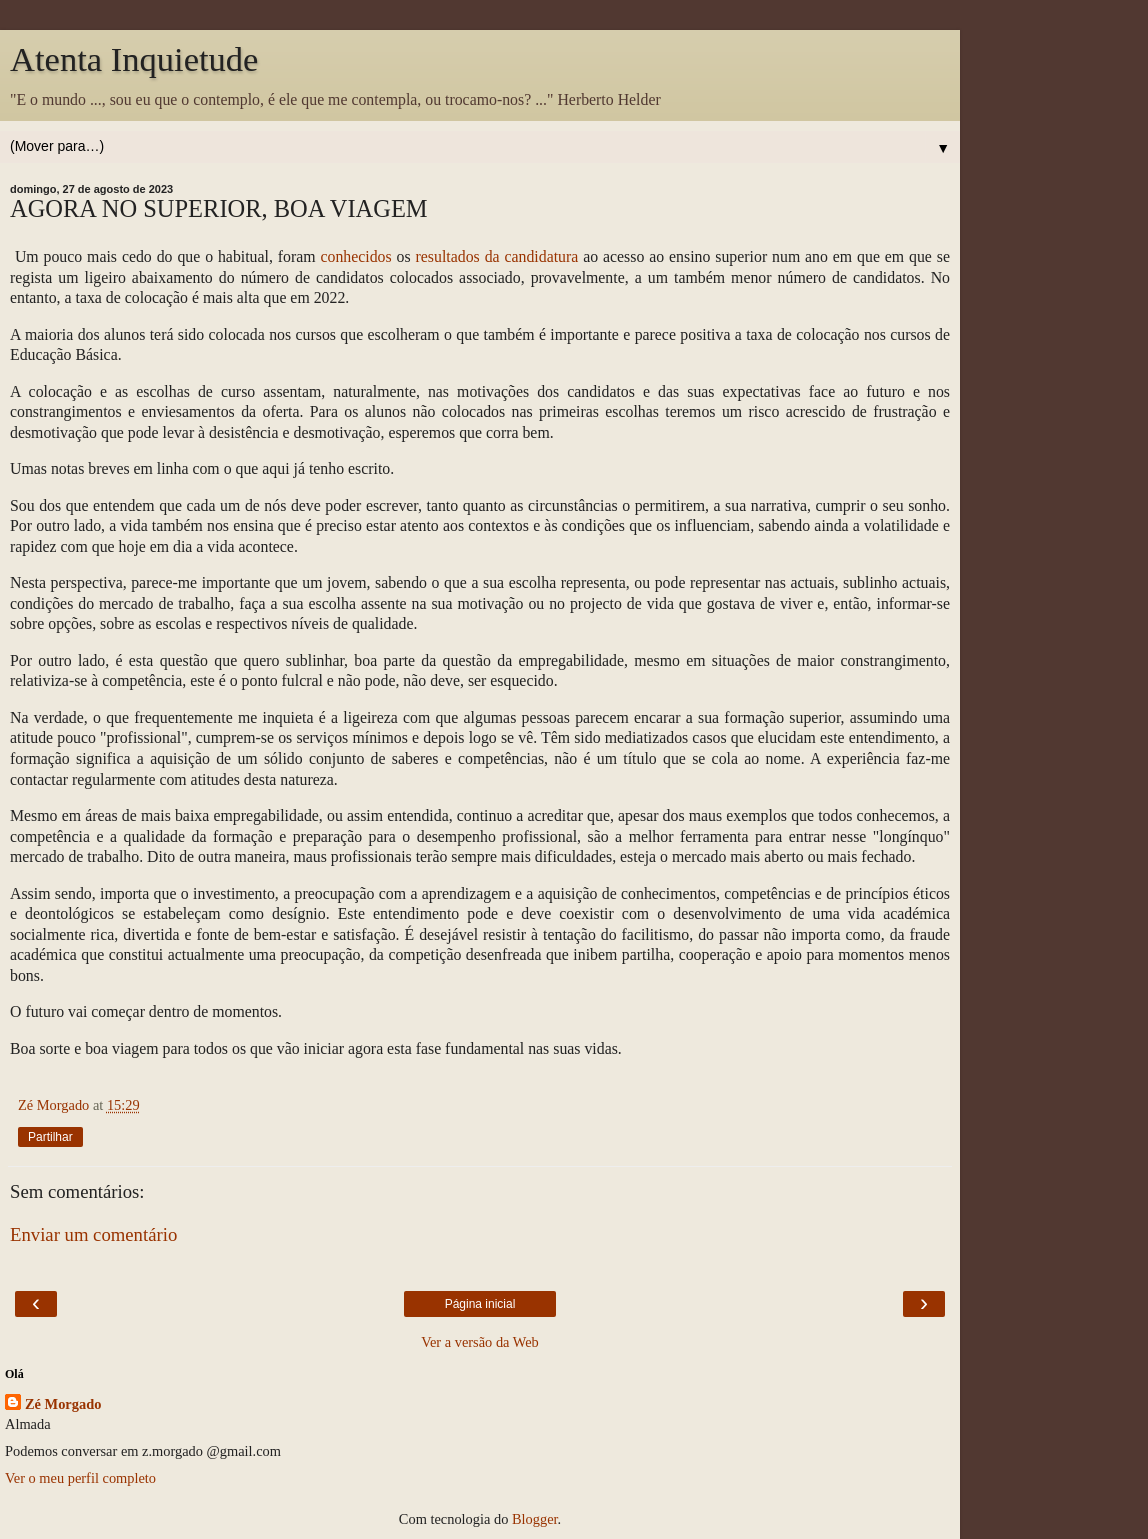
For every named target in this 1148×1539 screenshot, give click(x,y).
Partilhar (50, 1137)
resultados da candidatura (497, 256)
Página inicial (480, 1304)
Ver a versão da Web (480, 1342)
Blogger (535, 1519)
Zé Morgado (63, 1404)
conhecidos (355, 256)
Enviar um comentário (93, 1234)
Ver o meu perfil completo (80, 1478)
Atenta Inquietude (134, 59)
